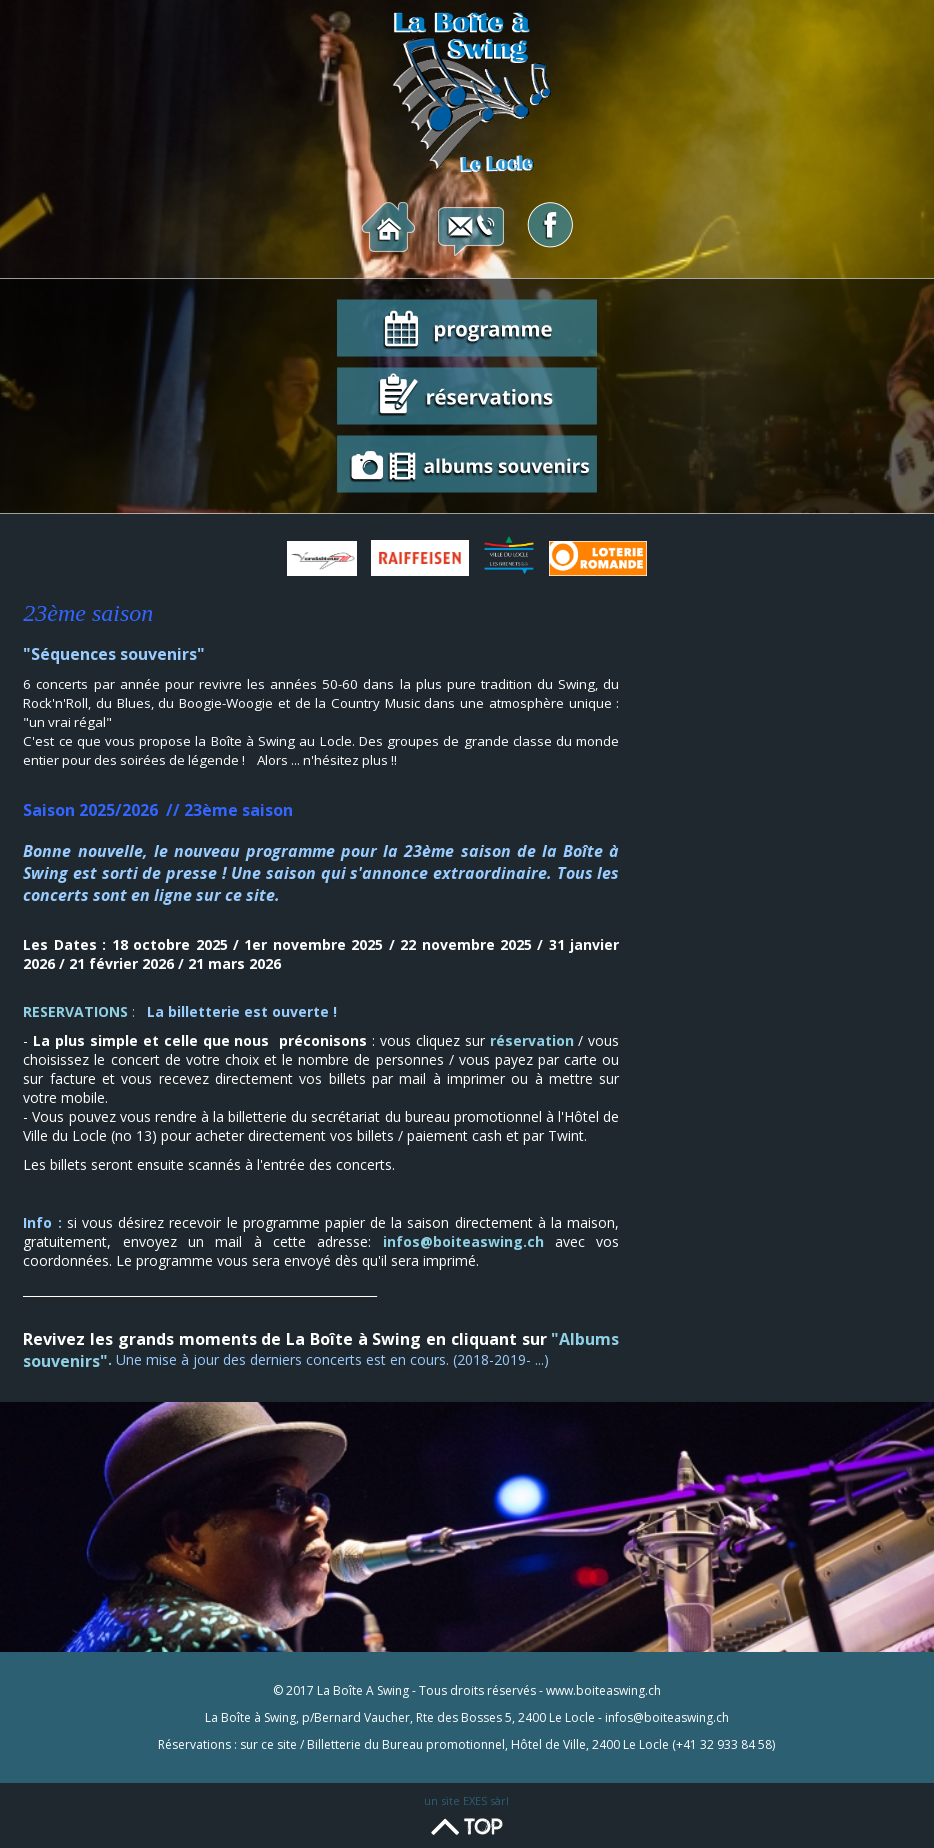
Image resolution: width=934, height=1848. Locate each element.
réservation (532, 1040)
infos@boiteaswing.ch (463, 1241)
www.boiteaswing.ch (603, 1690)
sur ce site (268, 1744)
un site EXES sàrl (466, 1800)
